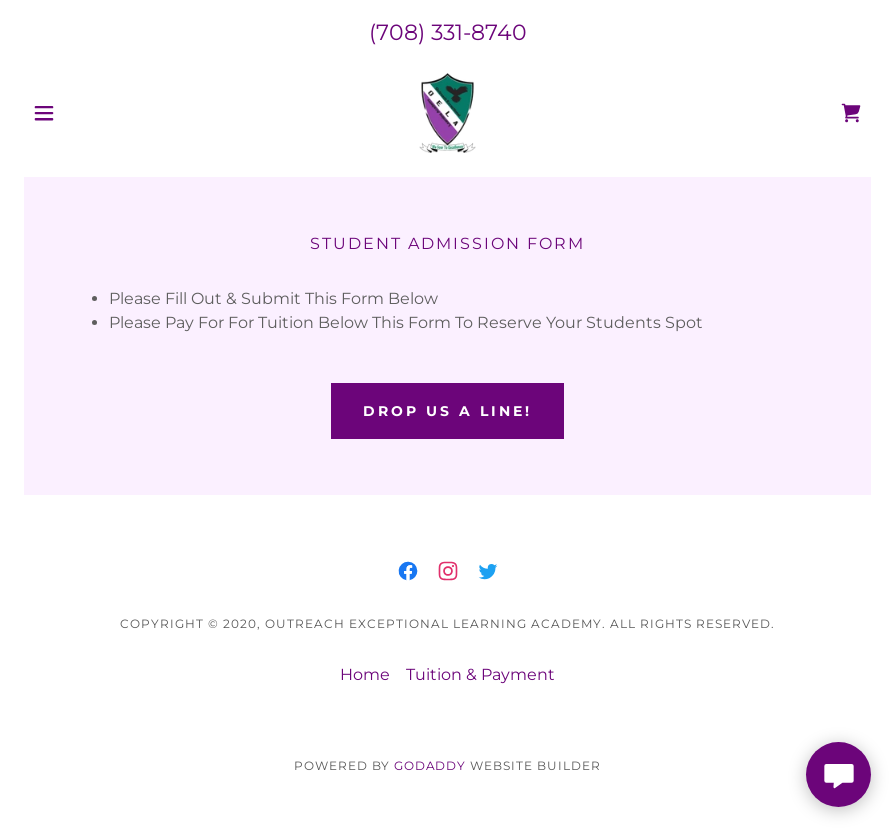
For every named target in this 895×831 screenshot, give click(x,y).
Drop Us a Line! (447, 411)
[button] (87, 113)
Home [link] (365, 674)
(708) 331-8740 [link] (448, 32)
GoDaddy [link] (430, 765)
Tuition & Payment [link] (480, 674)
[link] (447, 113)
